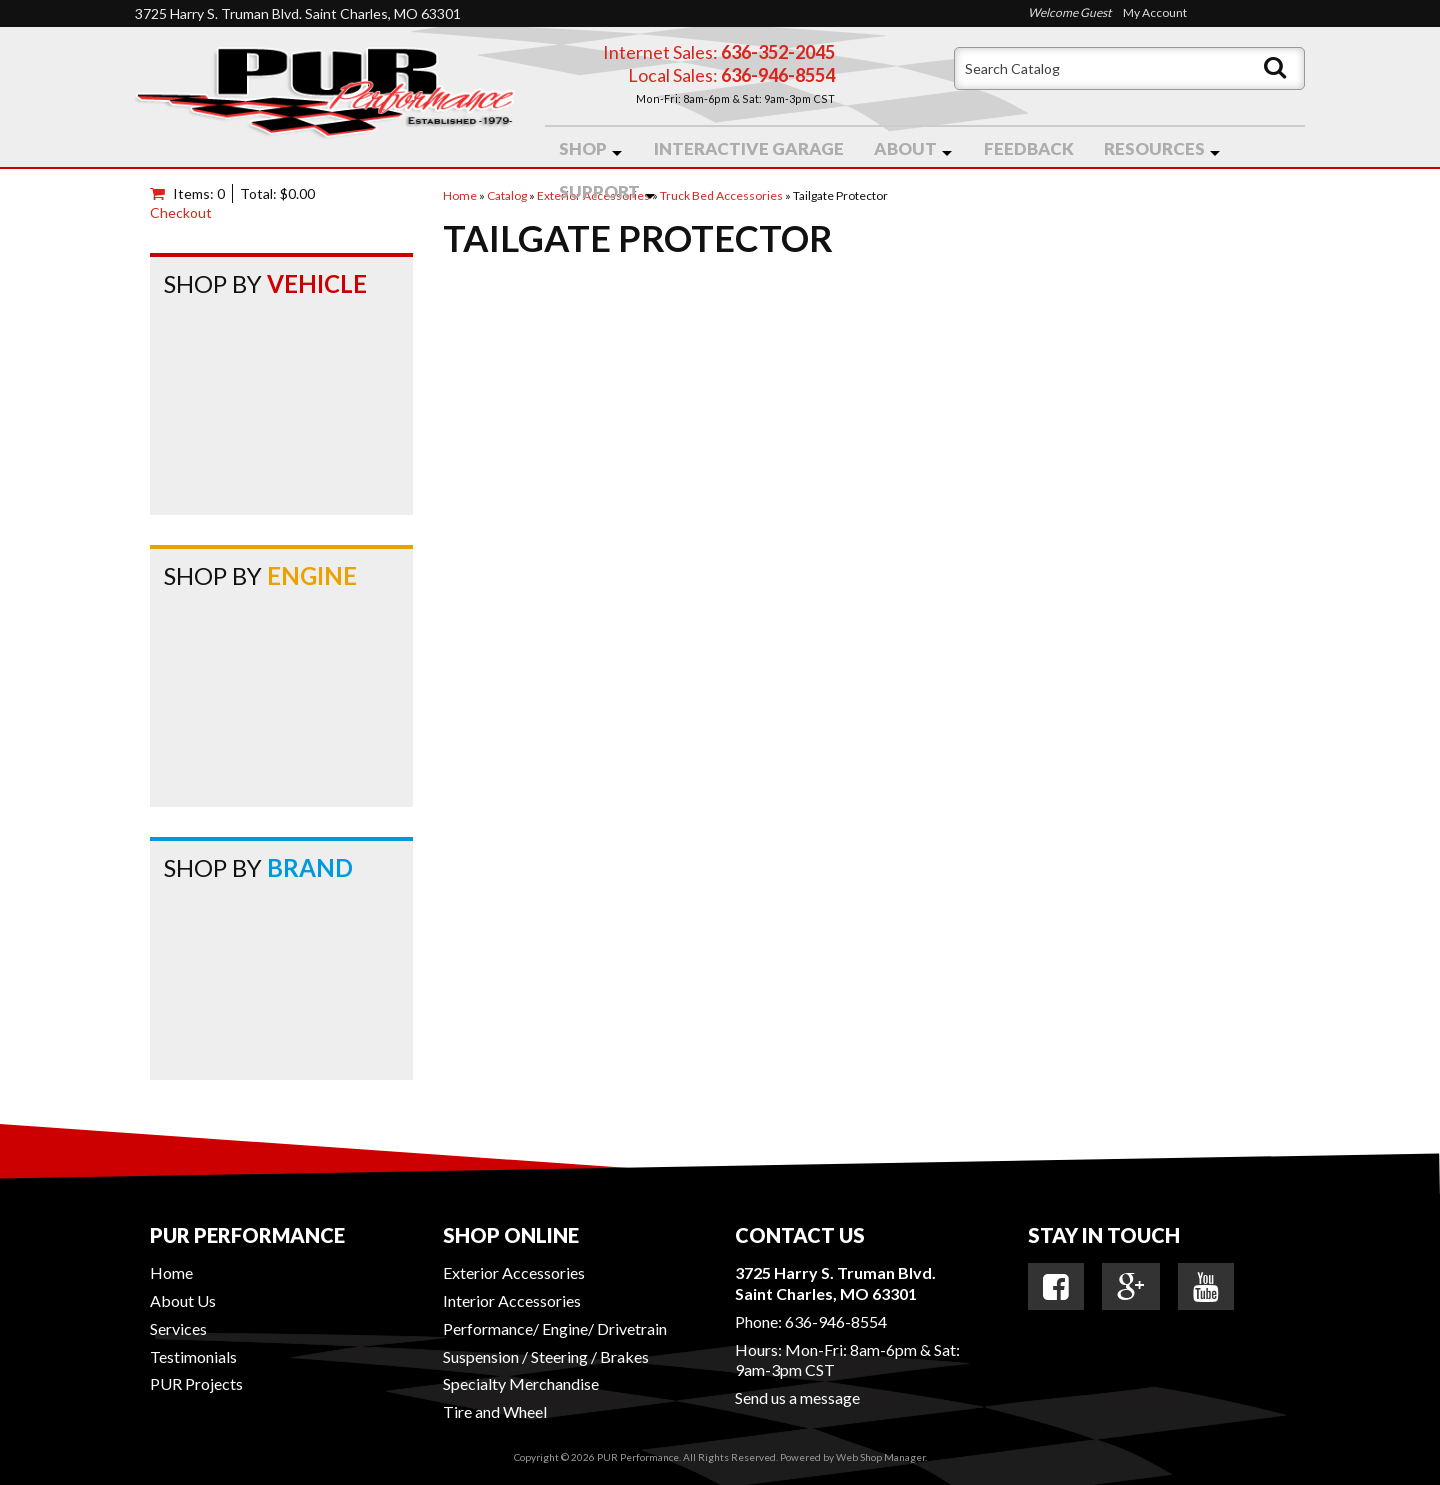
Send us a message (797, 1397)
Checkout (181, 212)
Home (171, 1272)
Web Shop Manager (880, 1457)
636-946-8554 (836, 1321)
